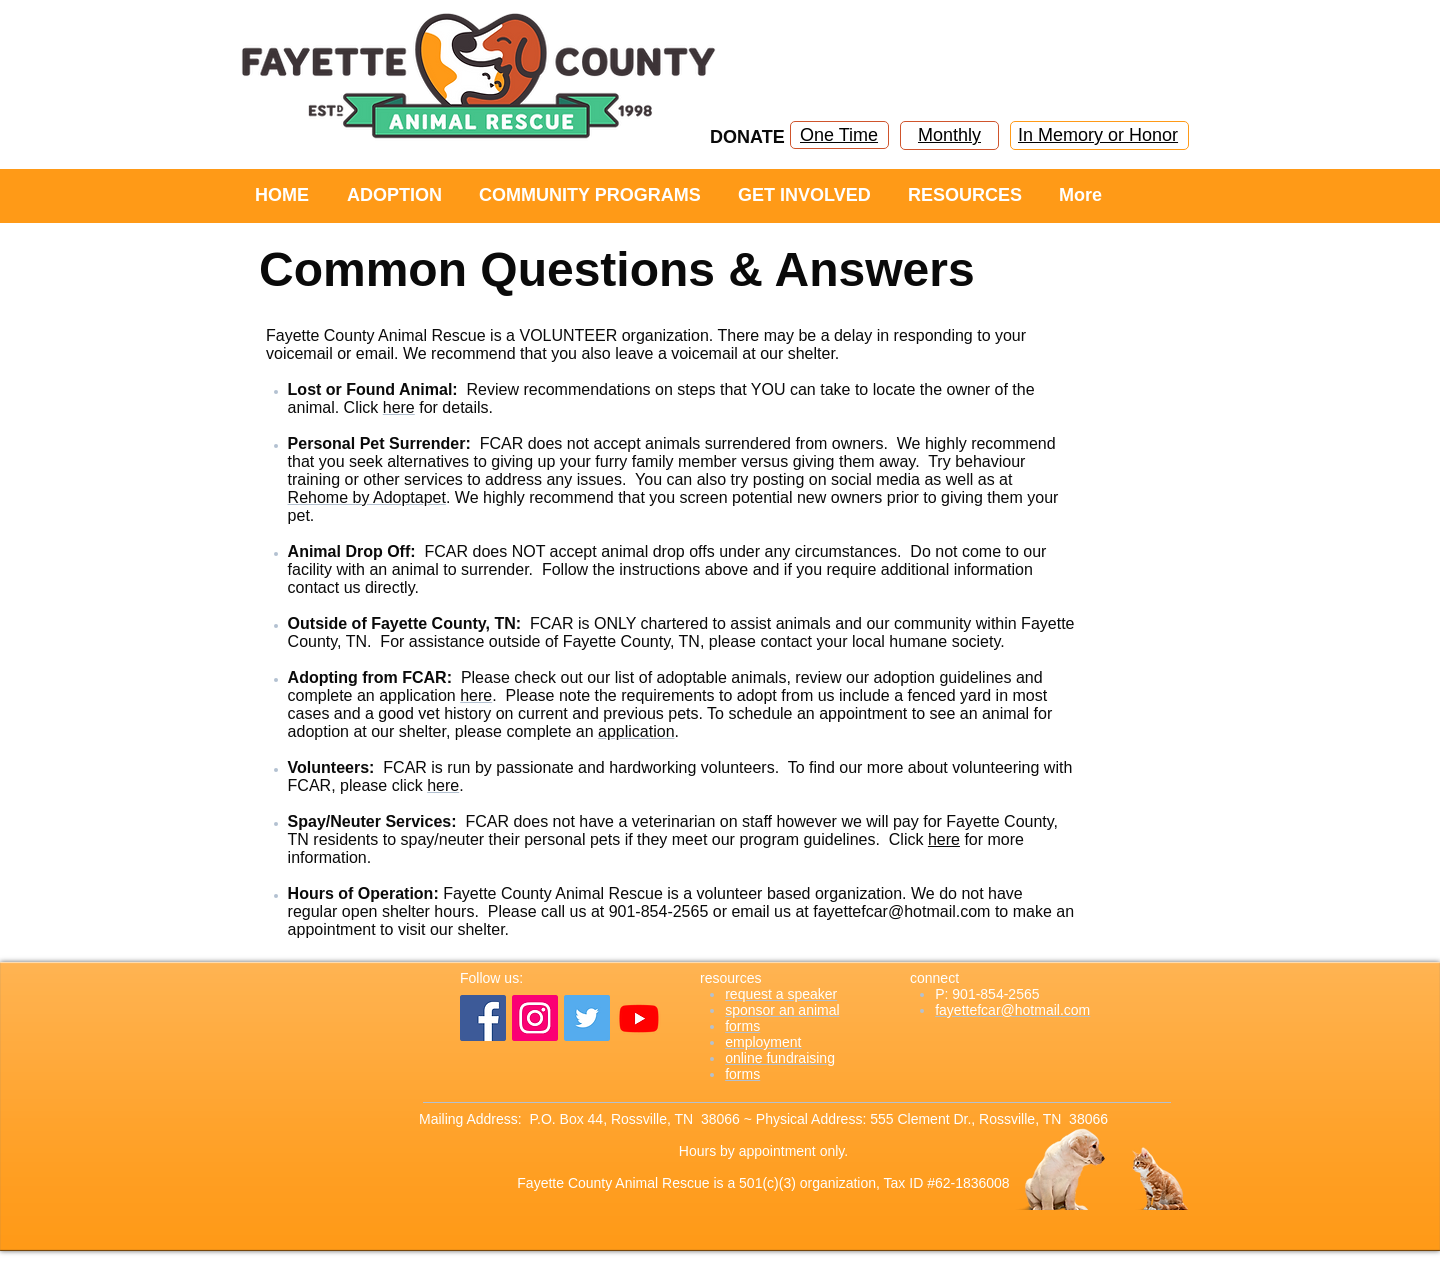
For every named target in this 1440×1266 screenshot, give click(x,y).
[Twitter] (587, 1018)
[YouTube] (639, 1018)
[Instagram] (535, 1018)
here (944, 839)
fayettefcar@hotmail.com (901, 911)
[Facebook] (483, 1018)
